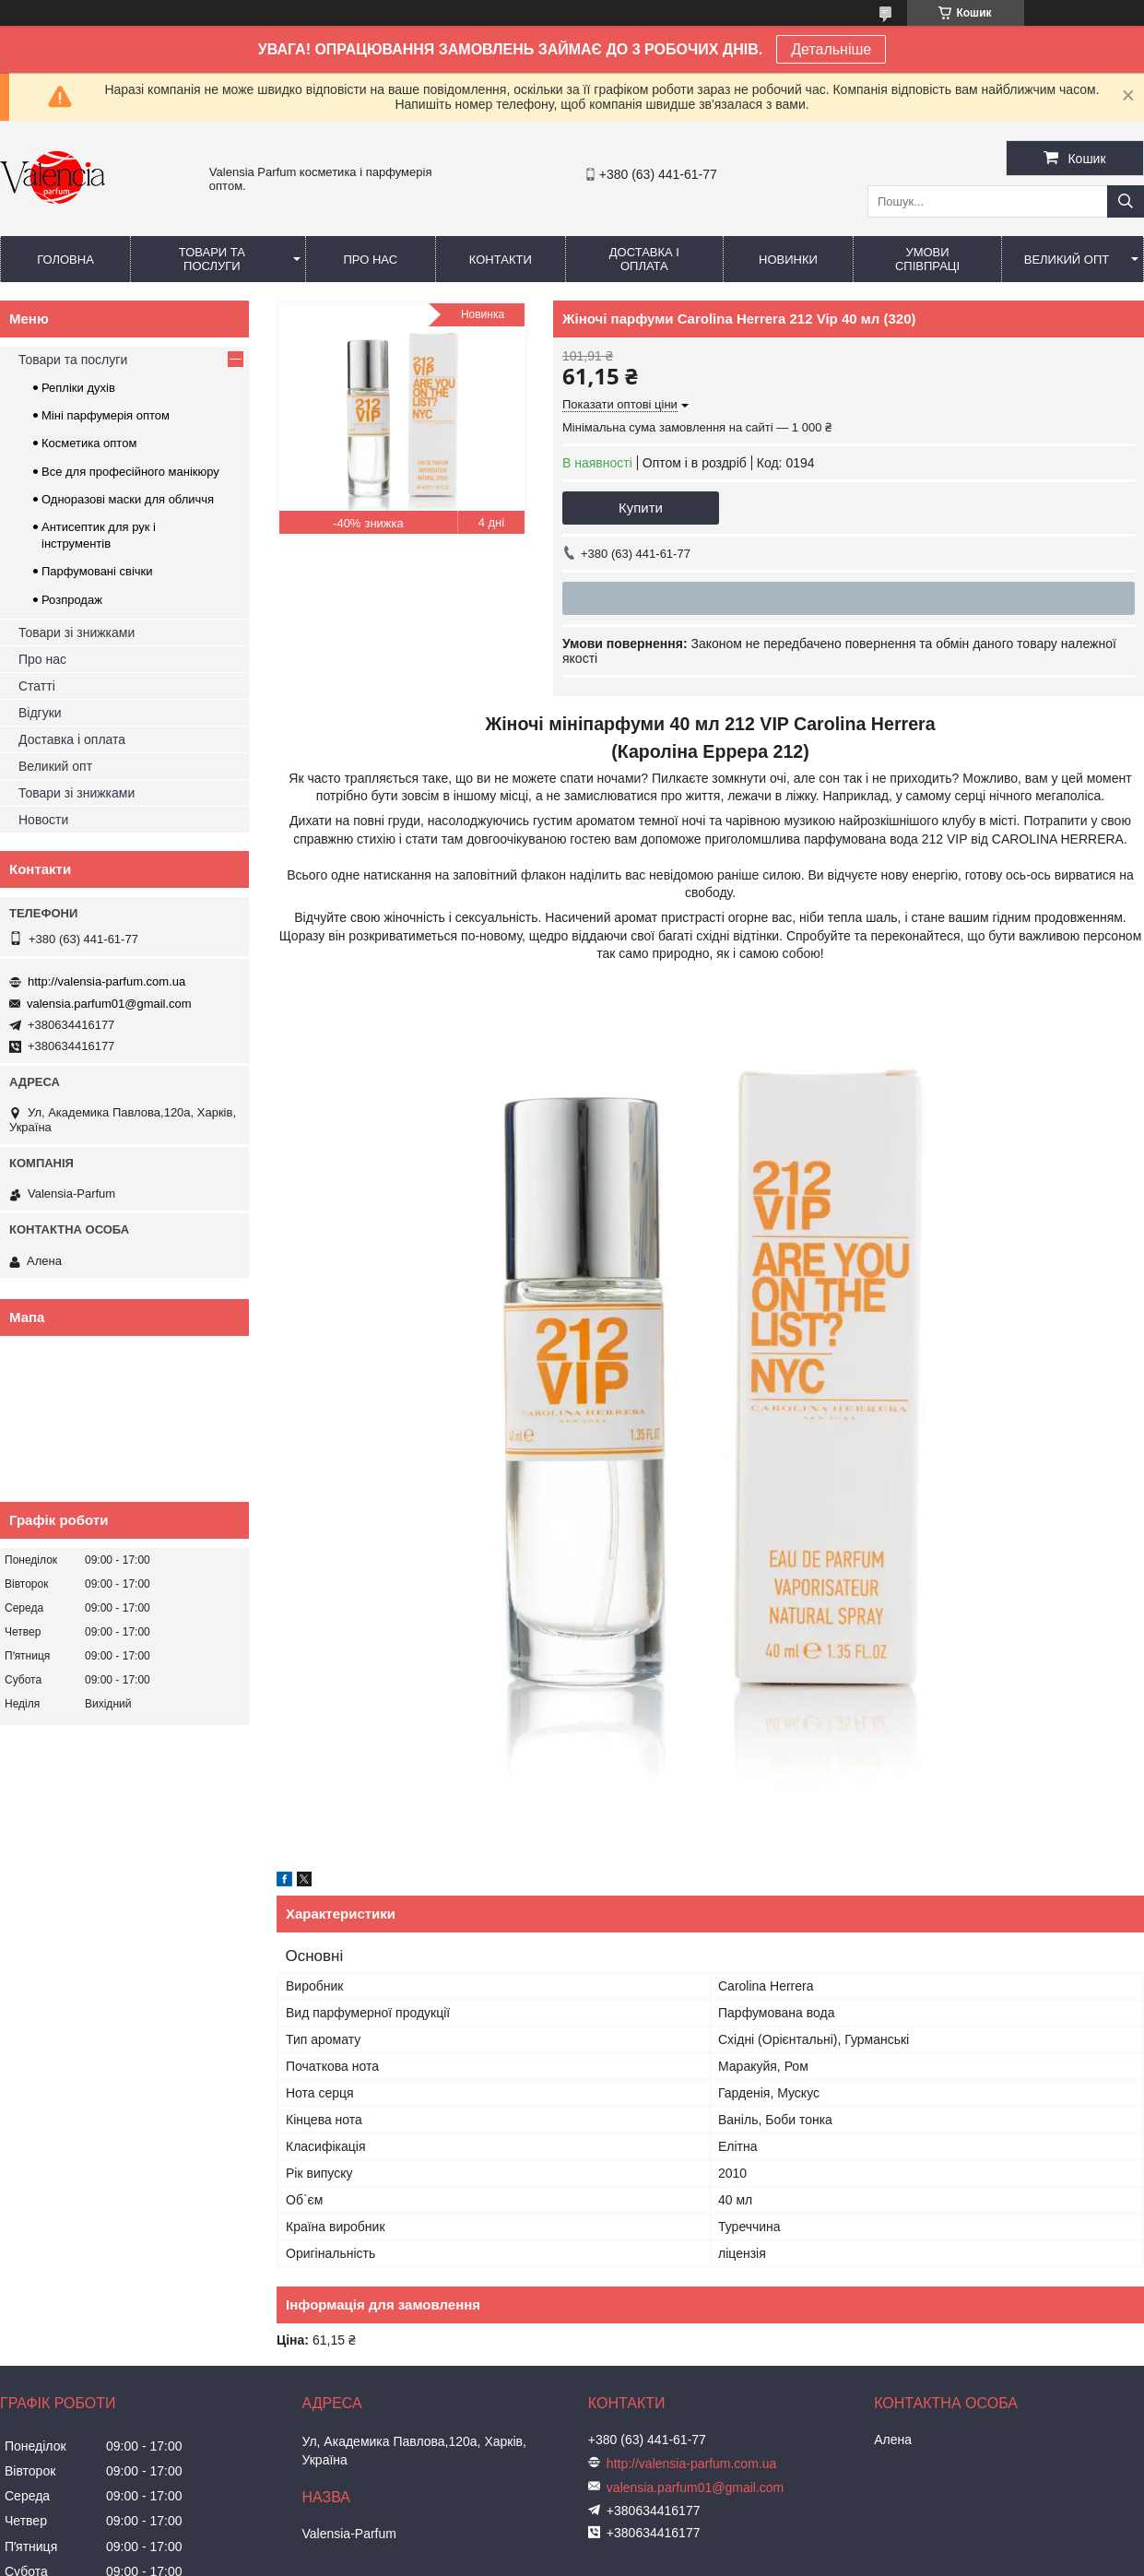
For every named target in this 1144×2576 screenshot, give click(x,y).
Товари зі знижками (76, 632)
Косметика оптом (88, 443)
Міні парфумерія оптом (105, 415)
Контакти (500, 259)
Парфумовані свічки (97, 571)
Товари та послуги (212, 259)
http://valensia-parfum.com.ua (106, 981)
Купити (641, 507)
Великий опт (1067, 259)
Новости (43, 819)
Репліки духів (78, 388)
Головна (65, 259)
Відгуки (40, 712)
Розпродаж (71, 600)
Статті (36, 686)
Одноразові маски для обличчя (127, 499)
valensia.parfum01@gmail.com (109, 1003)
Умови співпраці (927, 259)
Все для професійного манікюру (130, 472)
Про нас (370, 259)
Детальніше (831, 49)
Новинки (788, 259)
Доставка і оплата (644, 259)
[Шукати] (1125, 201)
